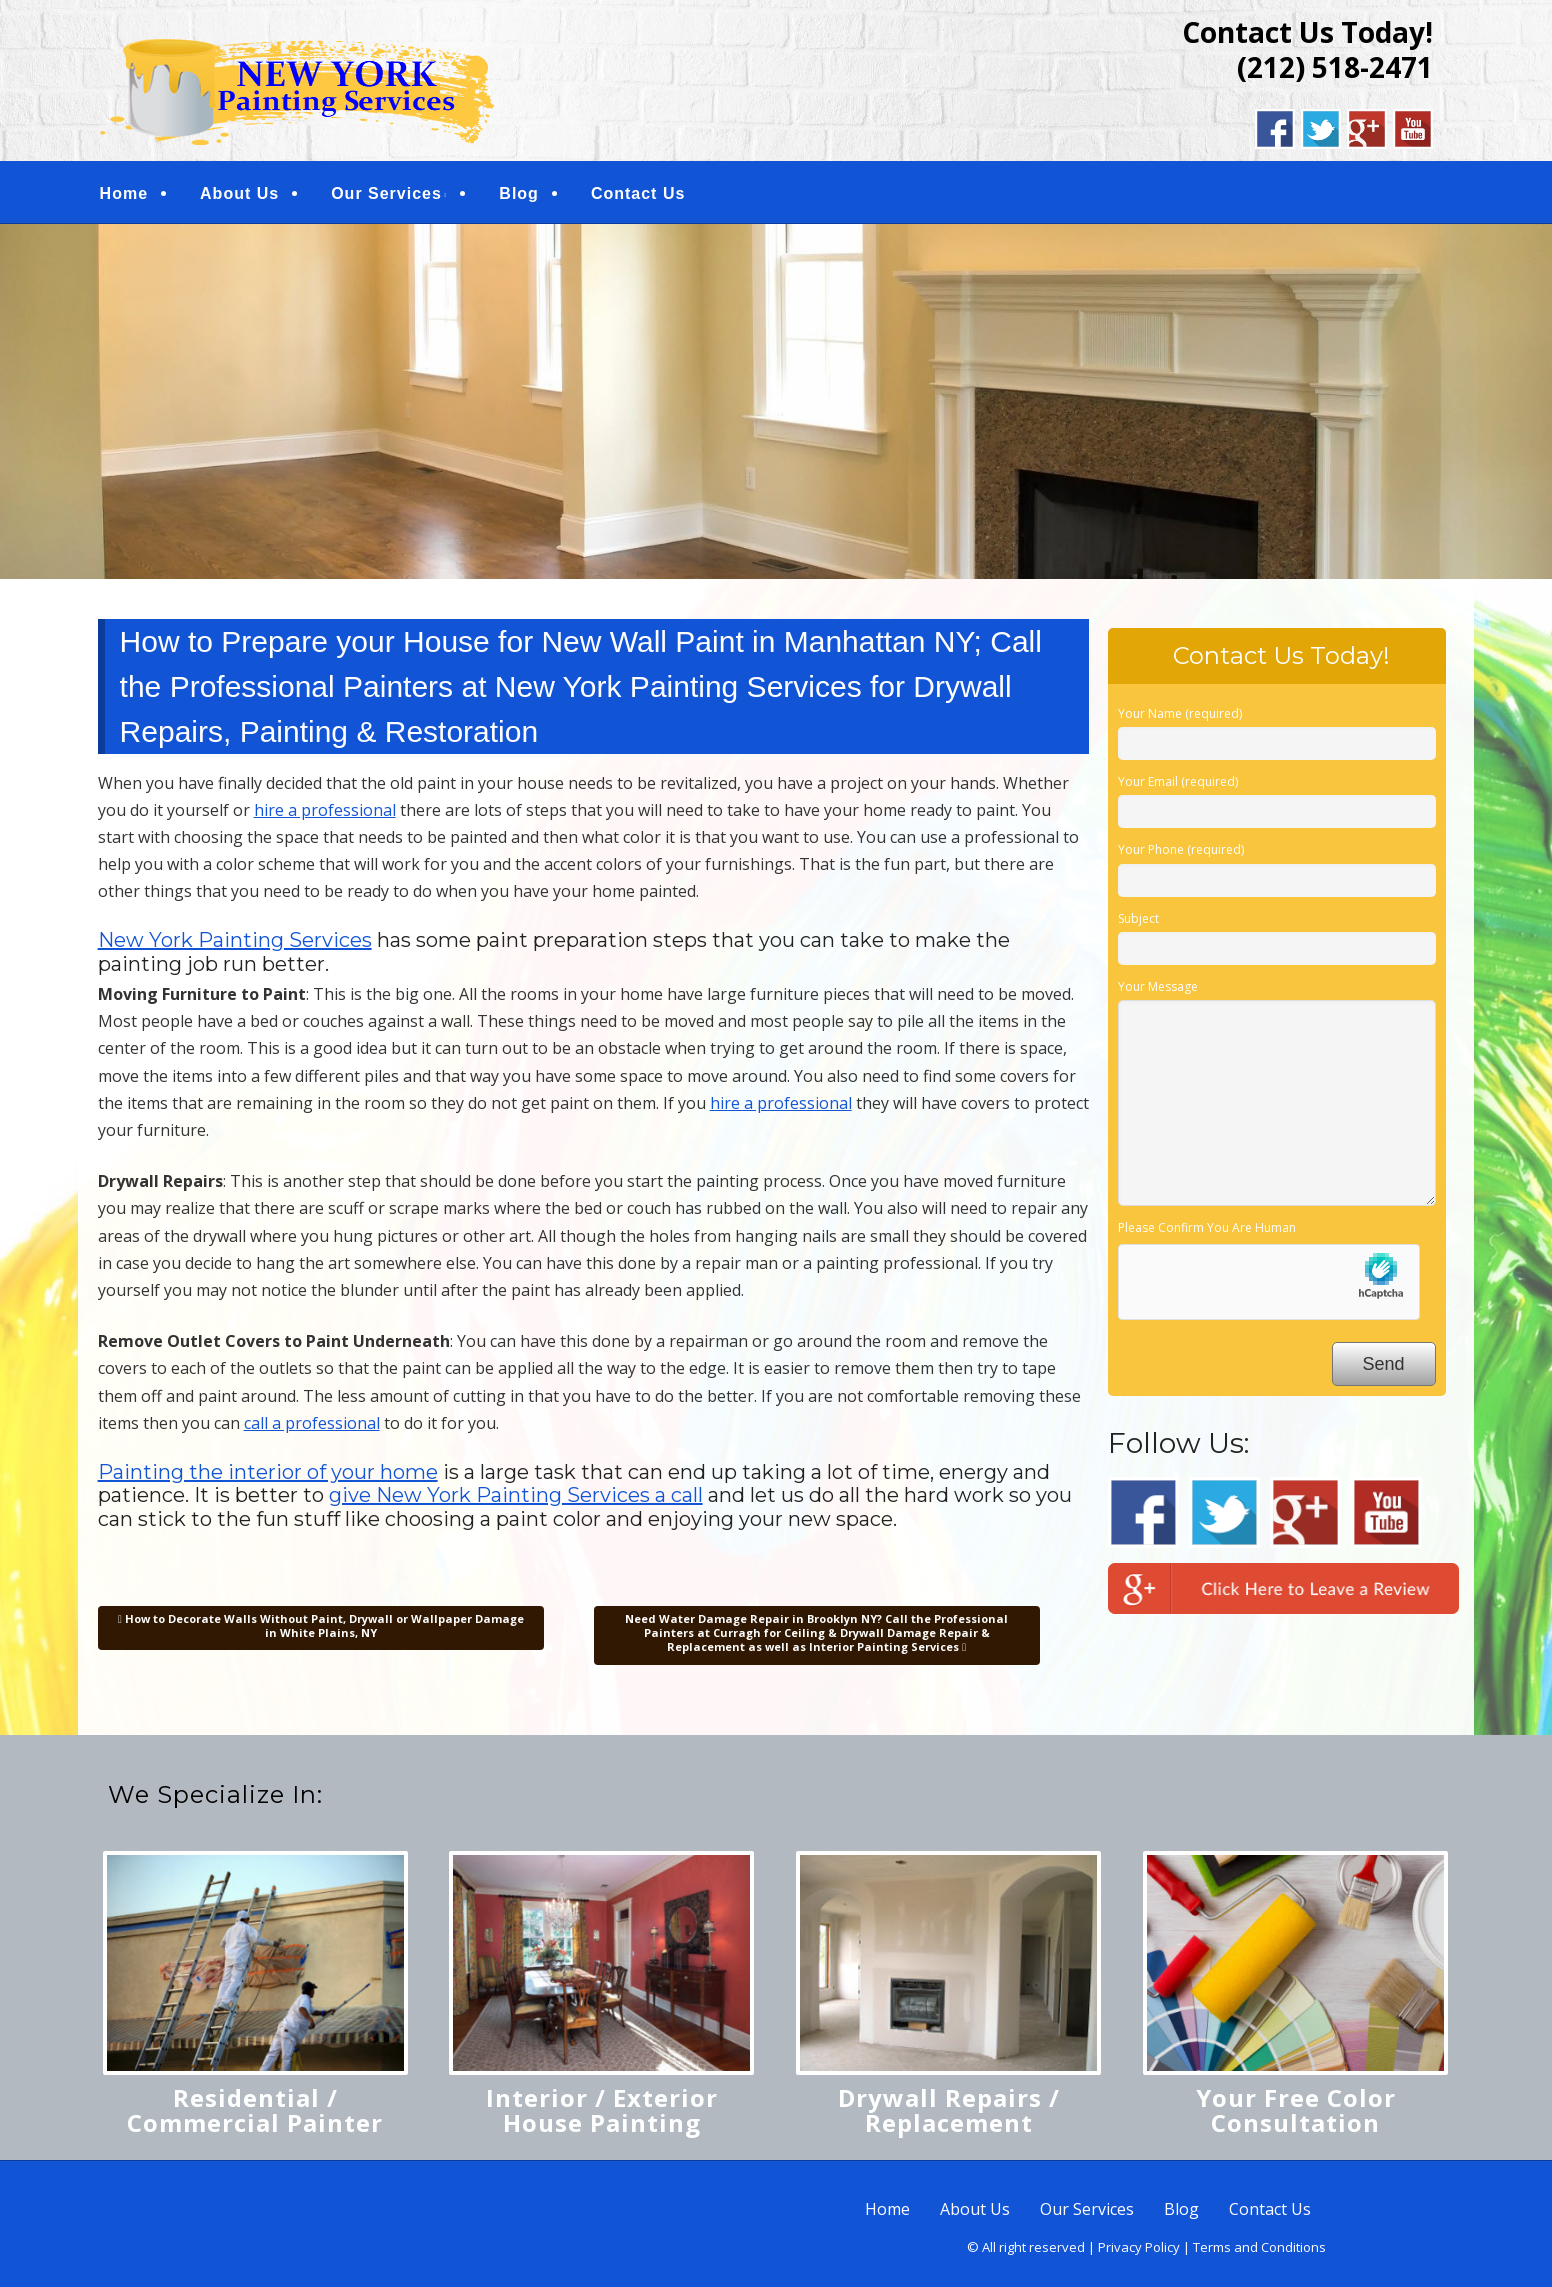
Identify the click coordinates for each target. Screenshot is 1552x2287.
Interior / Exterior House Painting (602, 2110)
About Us (239, 193)
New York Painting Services (235, 940)
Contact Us (638, 193)
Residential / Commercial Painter (255, 2110)
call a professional (312, 1423)
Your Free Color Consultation (1296, 2110)
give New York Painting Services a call (516, 1495)
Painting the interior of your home (268, 1472)
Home (124, 193)
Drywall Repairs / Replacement (949, 2110)
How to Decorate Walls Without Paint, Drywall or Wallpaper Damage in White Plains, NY (321, 1625)
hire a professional (325, 810)
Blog (519, 193)
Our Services (386, 193)
